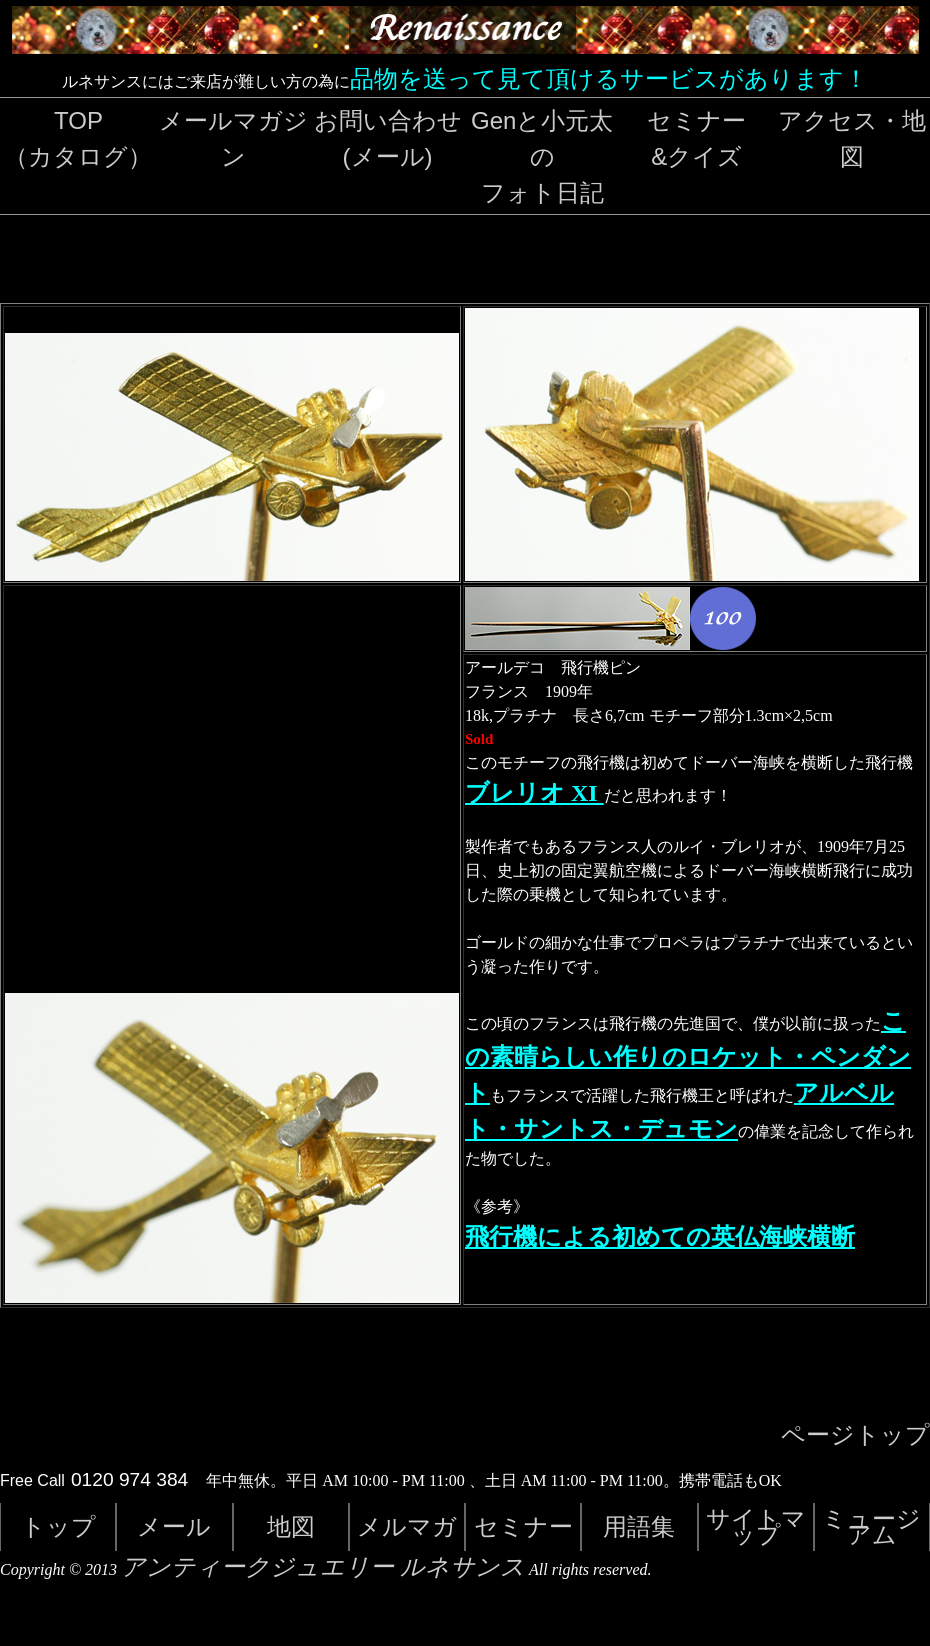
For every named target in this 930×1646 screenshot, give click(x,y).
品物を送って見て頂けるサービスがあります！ (609, 78)
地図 (291, 1526)
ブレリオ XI (534, 793)
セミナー (523, 1526)
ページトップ (855, 1435)
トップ (58, 1526)
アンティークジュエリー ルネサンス (323, 1567)
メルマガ (407, 1526)
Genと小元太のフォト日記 (542, 156)
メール (174, 1526)
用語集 (639, 1526)
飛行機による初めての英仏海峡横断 (660, 1237)
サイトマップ (756, 1526)
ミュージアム (871, 1526)
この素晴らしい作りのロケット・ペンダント (688, 1057)
